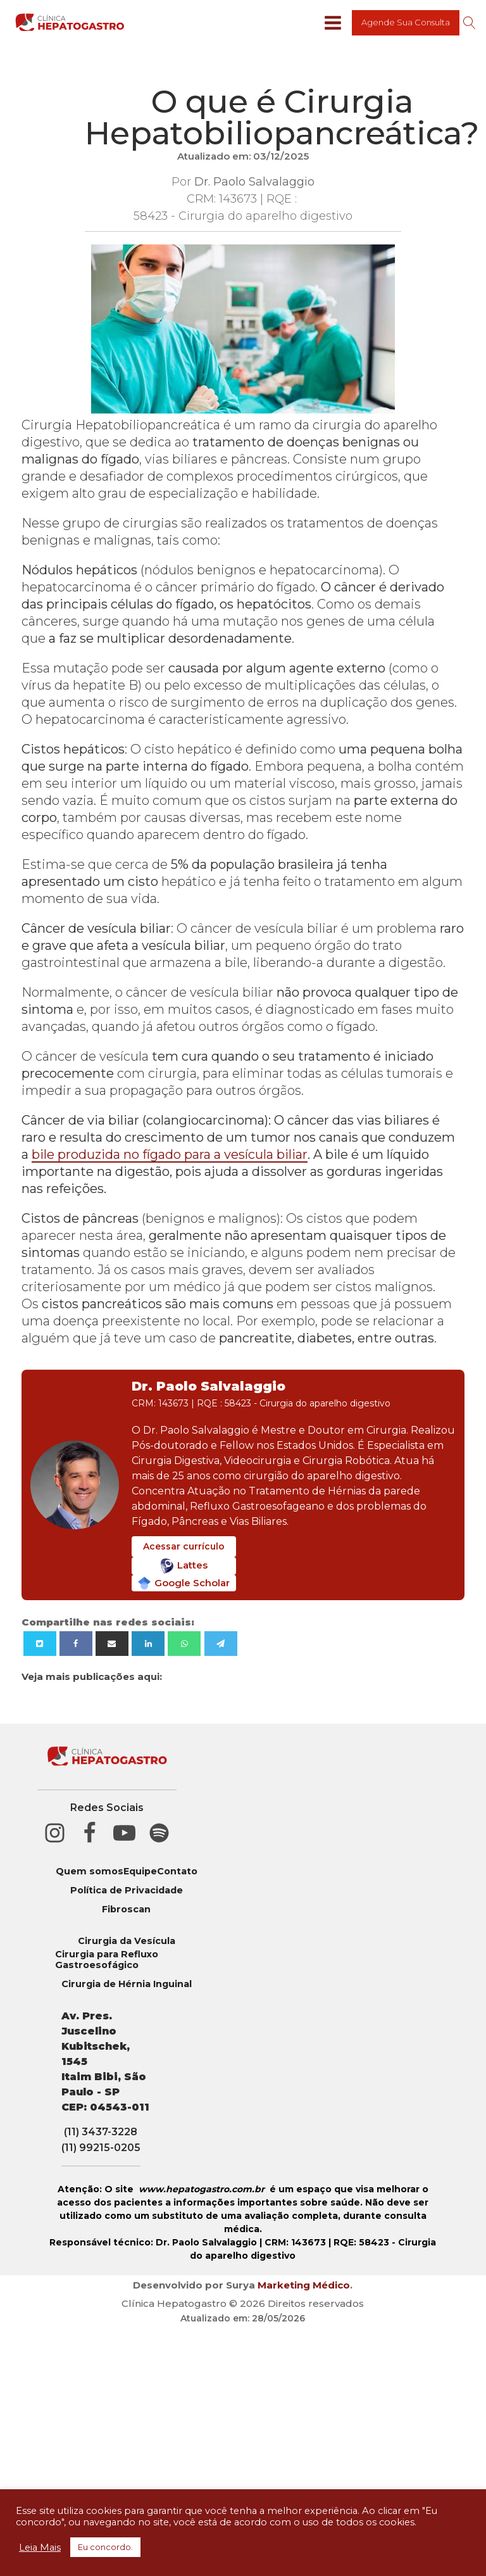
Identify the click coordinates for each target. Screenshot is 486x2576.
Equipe (140, 1871)
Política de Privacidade (126, 1890)
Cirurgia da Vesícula (126, 1941)
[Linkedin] (148, 1643)
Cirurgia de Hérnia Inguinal (126, 1984)
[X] (39, 1643)
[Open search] (469, 23)
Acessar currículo (184, 1546)
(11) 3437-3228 (100, 2132)
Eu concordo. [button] (105, 2547)
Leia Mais (40, 2547)
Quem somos (89, 1871)
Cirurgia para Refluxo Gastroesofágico (106, 1960)
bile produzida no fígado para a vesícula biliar (170, 1154)
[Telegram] (220, 1643)
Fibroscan (126, 1909)
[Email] (112, 1643)
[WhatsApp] (184, 1643)
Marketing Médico (304, 2285)
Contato (177, 1871)
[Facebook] (75, 1643)
